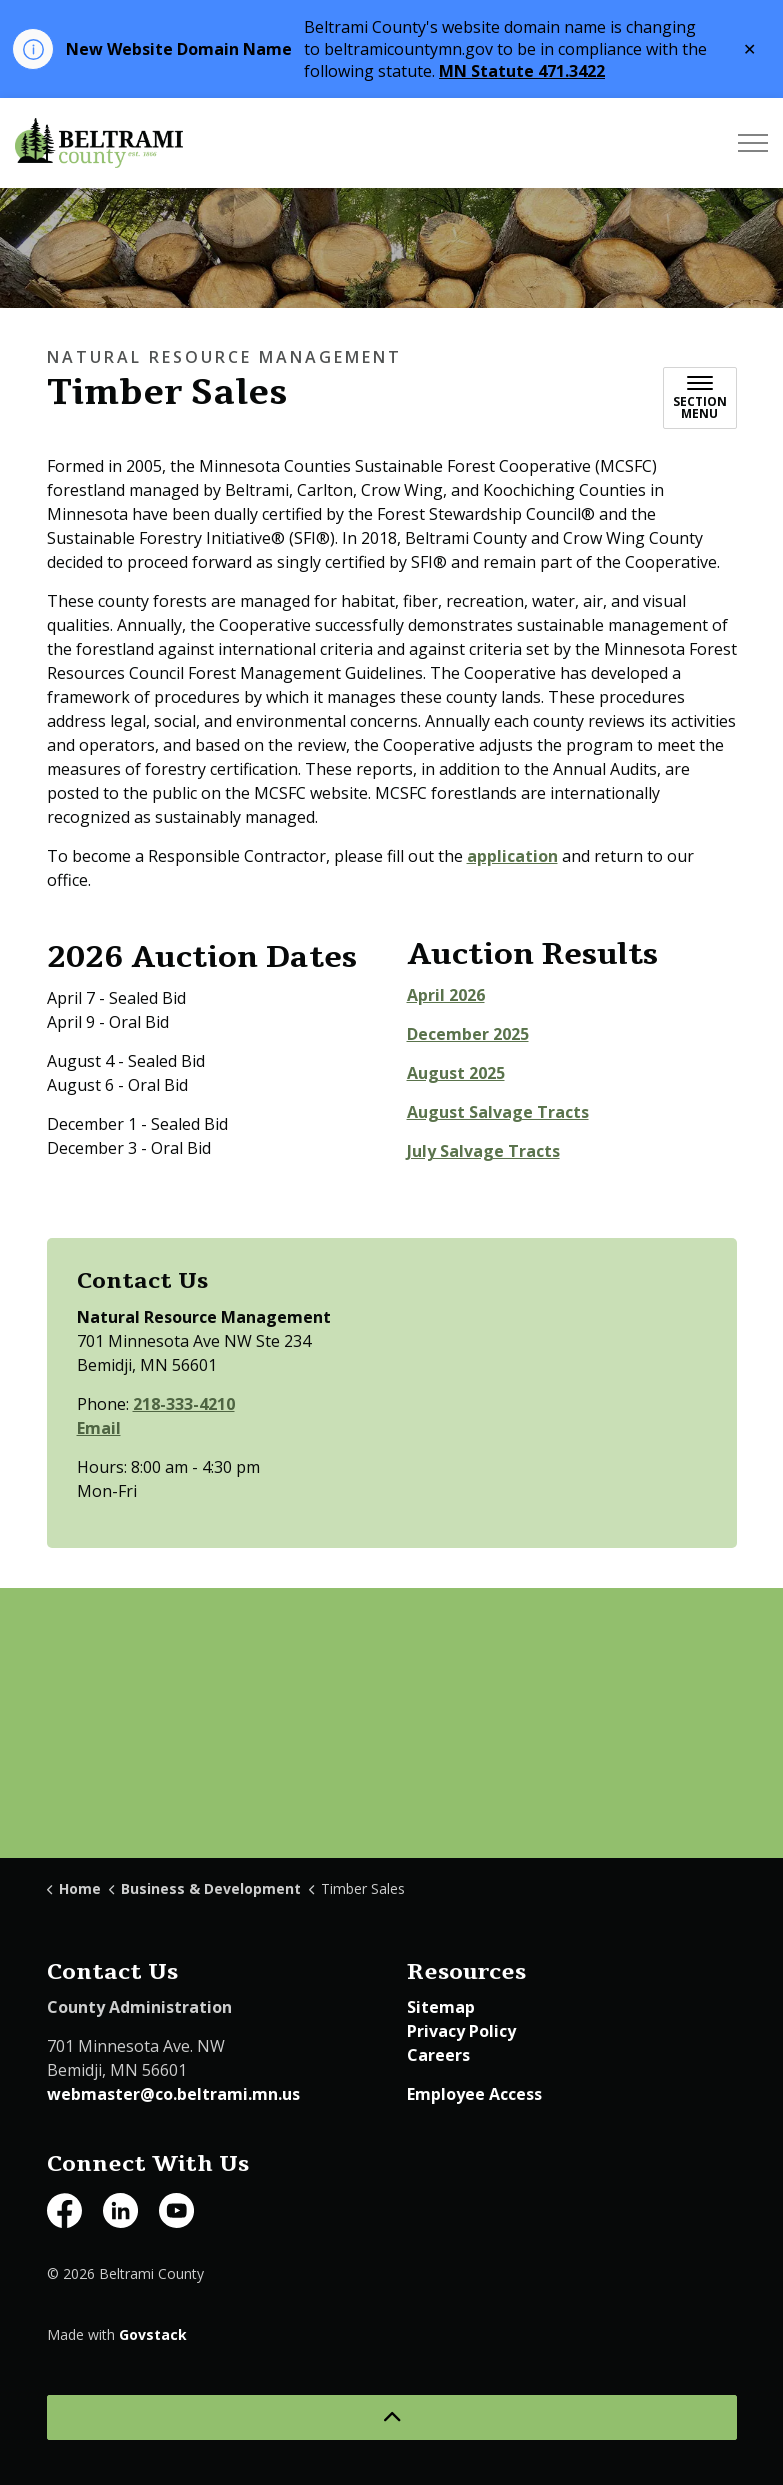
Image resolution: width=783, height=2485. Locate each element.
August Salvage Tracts (498, 1112)
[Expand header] (753, 143)
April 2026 (446, 995)
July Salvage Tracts (483, 1151)
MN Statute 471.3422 (522, 71)
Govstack (153, 2334)
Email (99, 1428)
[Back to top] (392, 2417)
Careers (438, 2055)
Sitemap (441, 2007)
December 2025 (468, 1034)
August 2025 (456, 1073)
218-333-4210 (184, 1404)
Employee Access (474, 2094)
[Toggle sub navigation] (700, 398)
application (512, 856)
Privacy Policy (461, 2031)
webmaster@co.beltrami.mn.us (173, 2094)
